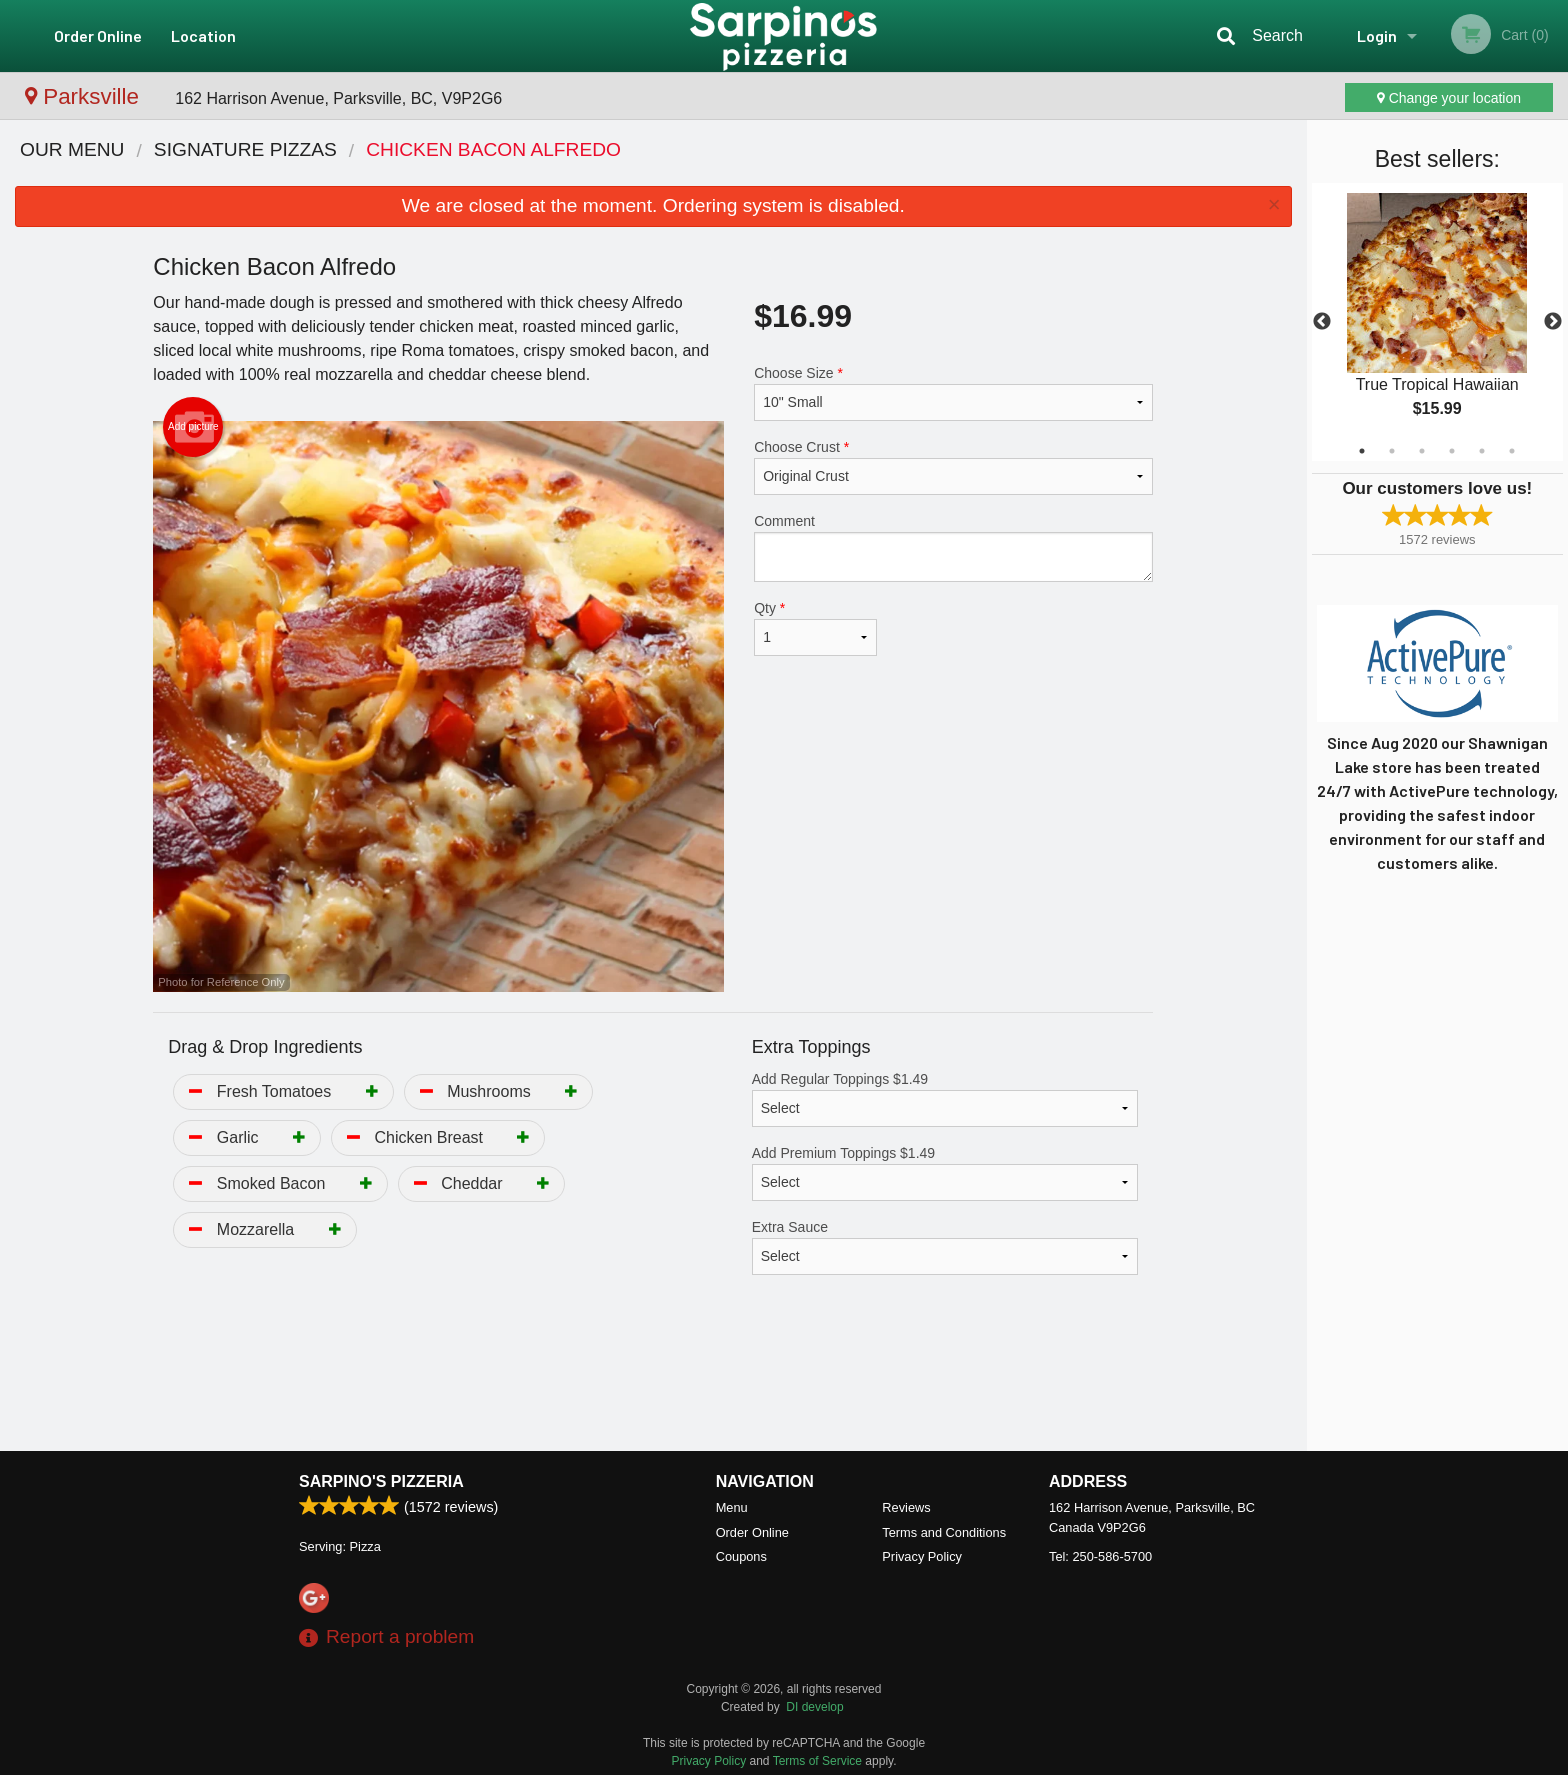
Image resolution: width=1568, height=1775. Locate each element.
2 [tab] (1392, 451)
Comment (953, 547)
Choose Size (953, 393)
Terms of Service (817, 1761)
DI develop (814, 1707)
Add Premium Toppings (945, 1173)
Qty (815, 628)
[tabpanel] (1437, 322)
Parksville (85, 96)
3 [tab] (1422, 451)
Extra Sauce (945, 1247)
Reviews (906, 1507)
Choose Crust (953, 467)
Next (1553, 322)
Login (1377, 35)
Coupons (741, 1556)
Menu (732, 1507)
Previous (1322, 322)
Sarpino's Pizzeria (381, 1481)
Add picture (193, 427)
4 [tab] (1452, 451)
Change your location (1449, 98)
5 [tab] (1482, 451)
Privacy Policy (922, 1556)
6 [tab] (1512, 451)
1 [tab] (1362, 451)
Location (203, 35)
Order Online (98, 35)
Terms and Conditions (944, 1532)
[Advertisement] (653, 1386)
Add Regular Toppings (945, 1099)
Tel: (1100, 1556)
